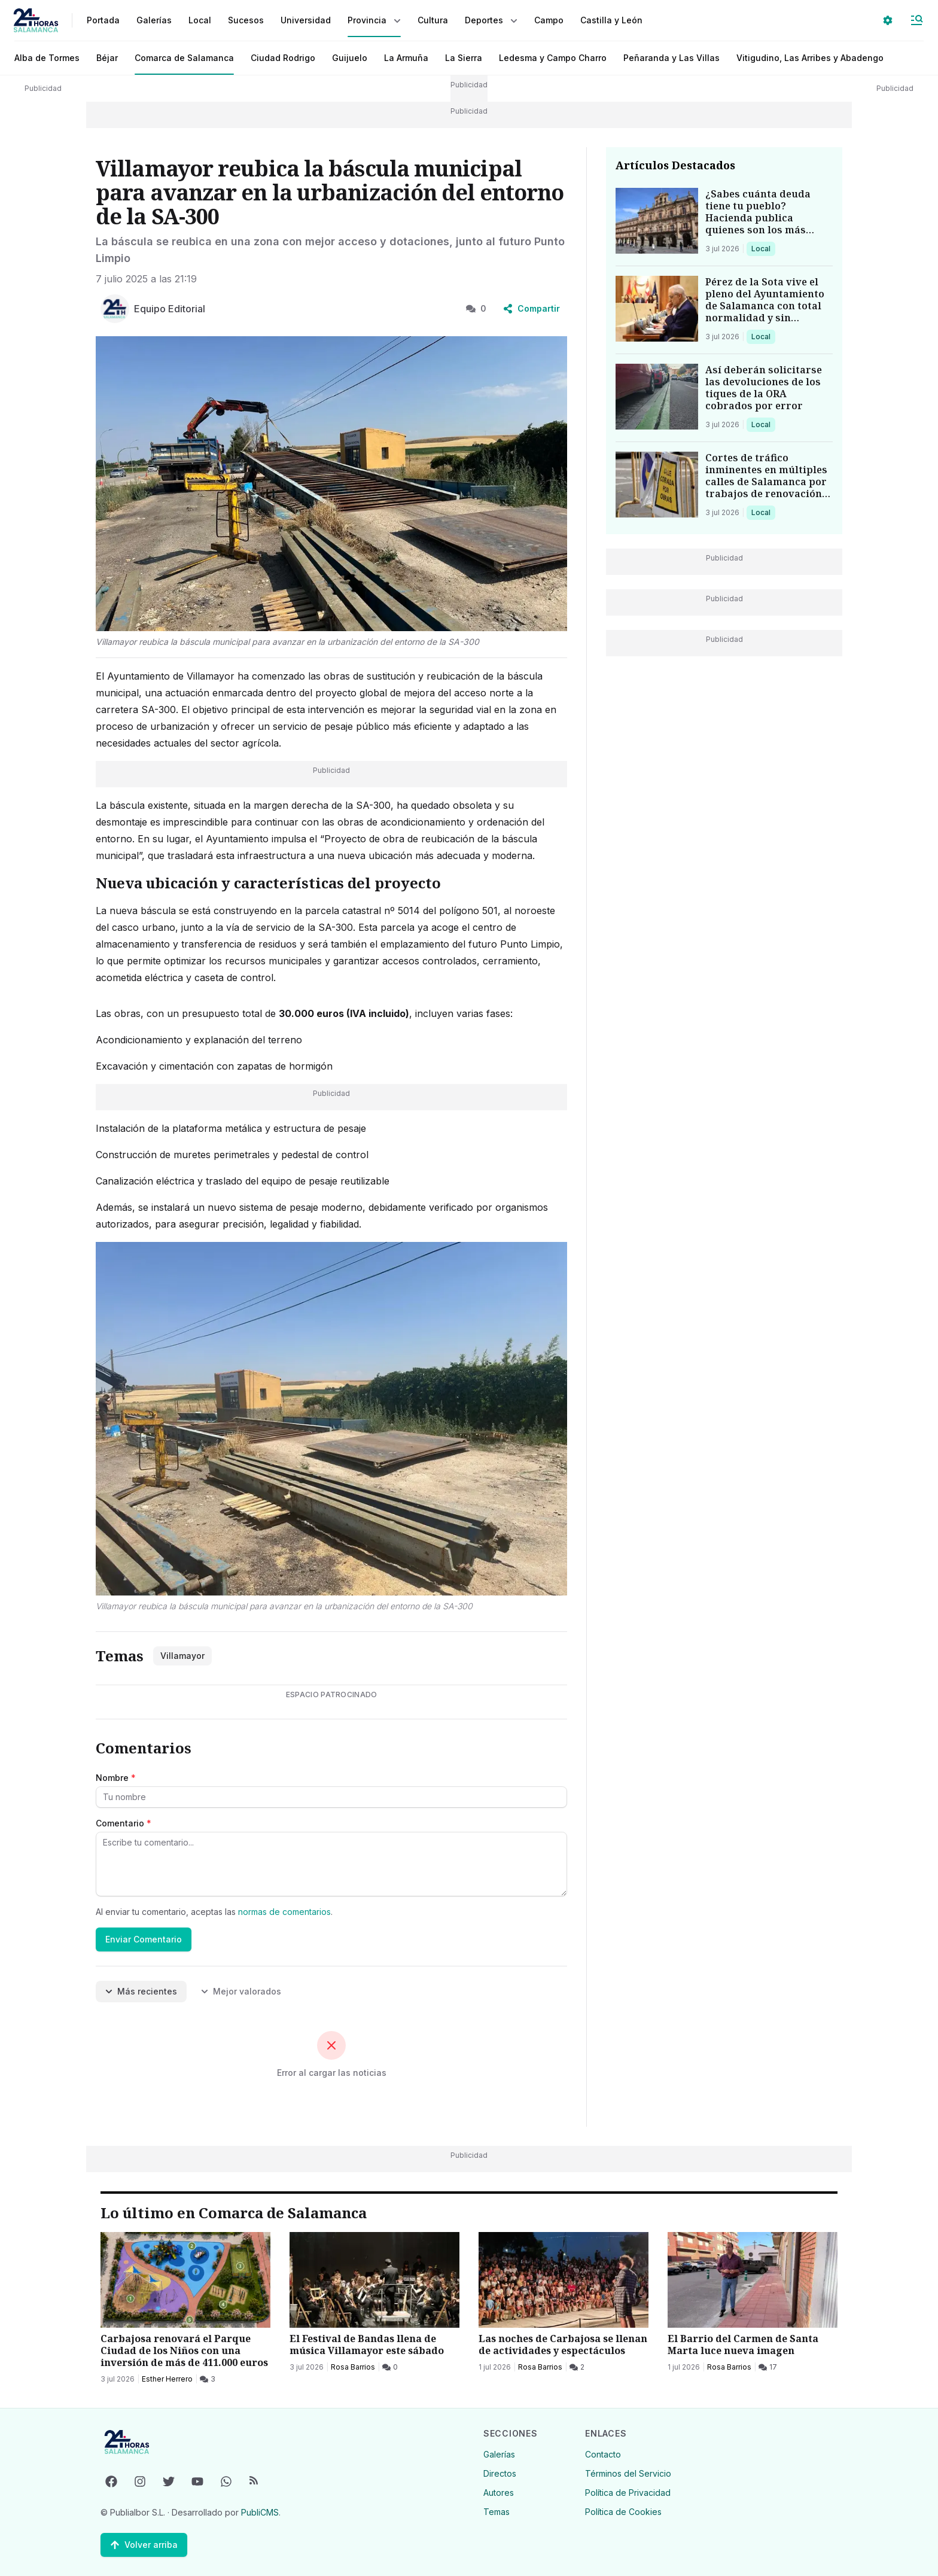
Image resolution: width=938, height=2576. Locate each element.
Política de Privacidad (628, 2492)
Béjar (107, 58)
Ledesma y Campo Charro (553, 58)
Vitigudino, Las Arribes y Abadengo (810, 58)
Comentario (123, 1823)
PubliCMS (260, 2512)
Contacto (603, 2454)
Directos (499, 2473)
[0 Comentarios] (390, 2367)
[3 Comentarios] (207, 2379)
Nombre (116, 1778)
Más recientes (141, 1991)
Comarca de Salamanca (184, 58)
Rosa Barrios (353, 2366)
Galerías (154, 20)
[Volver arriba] (143, 2545)
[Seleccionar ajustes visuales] (887, 20)
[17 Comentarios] (768, 2367)
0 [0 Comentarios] (476, 308)
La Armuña (406, 58)
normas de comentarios (284, 1912)
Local (763, 248)
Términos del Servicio (628, 2473)
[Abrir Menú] (916, 20)
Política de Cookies (623, 2512)
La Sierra (463, 58)
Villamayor (182, 1656)
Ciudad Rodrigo (283, 58)
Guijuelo (349, 58)
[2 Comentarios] (577, 2367)
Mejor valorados (241, 1991)
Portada (103, 20)
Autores (498, 2492)
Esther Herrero (167, 2378)
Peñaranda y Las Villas (671, 58)
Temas (496, 2512)
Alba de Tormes (47, 58)
